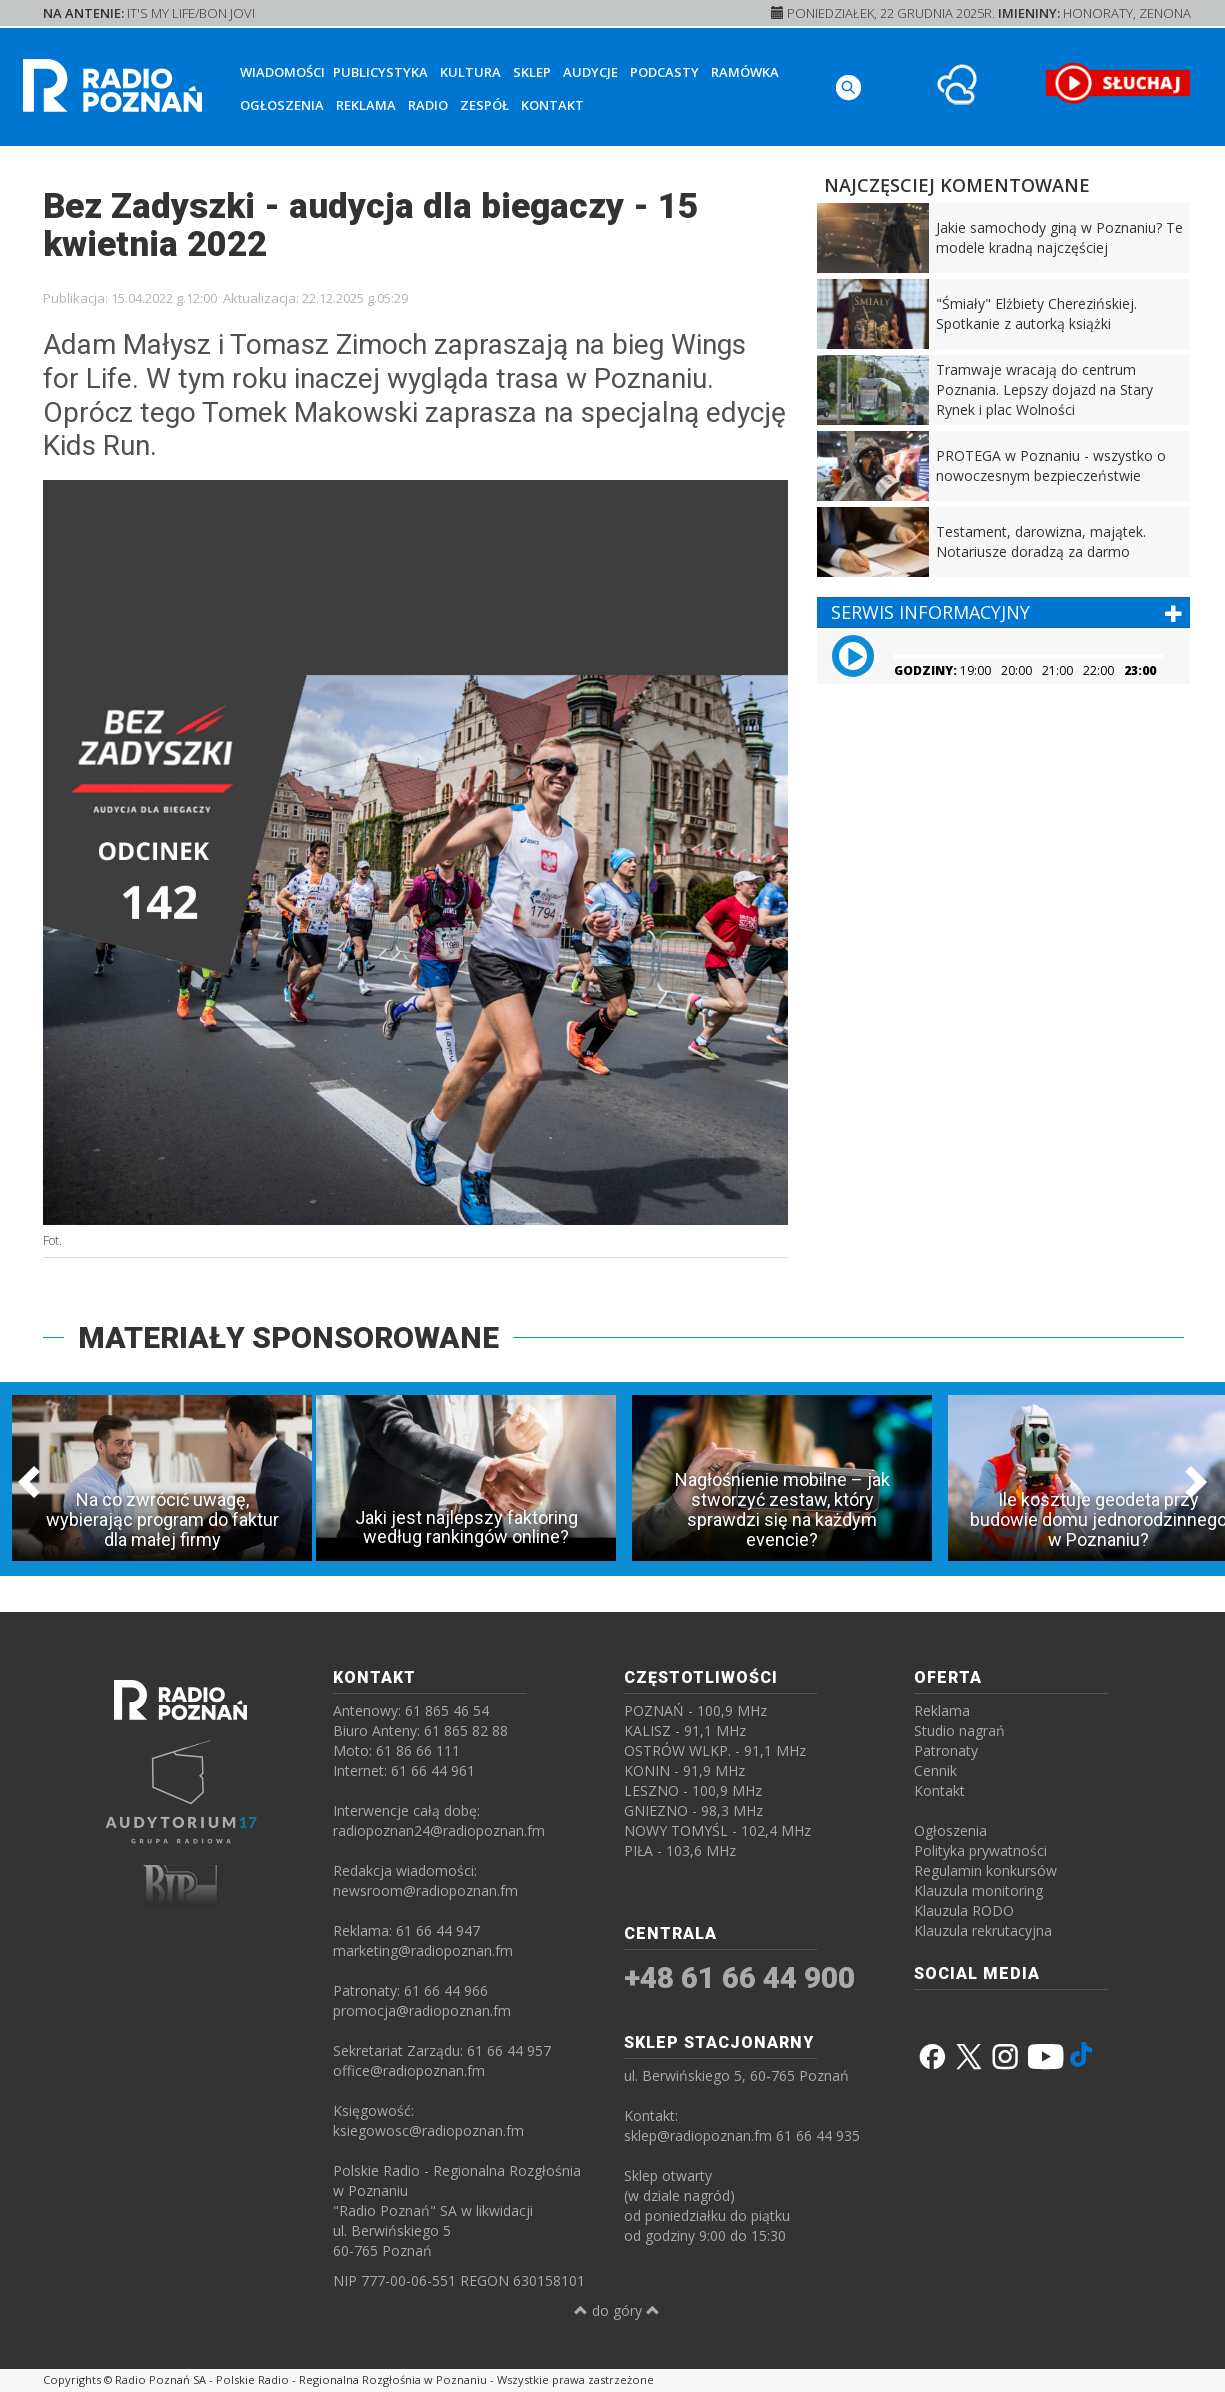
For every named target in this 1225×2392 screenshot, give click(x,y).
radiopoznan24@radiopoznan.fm (439, 1830)
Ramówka (745, 72)
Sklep (532, 72)
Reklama (366, 105)
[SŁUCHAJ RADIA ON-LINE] (1117, 83)
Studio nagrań (959, 1730)
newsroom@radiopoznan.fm (425, 1890)
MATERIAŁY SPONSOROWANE (288, 1337)
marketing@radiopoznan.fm (423, 1950)
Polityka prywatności (980, 1850)
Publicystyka (380, 72)
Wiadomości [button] (282, 72)
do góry (617, 2310)
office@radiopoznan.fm (409, 2070)
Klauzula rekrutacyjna (983, 1930)
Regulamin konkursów (985, 1870)
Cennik (935, 1770)
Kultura (470, 72)
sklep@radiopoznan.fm (698, 2135)
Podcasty (664, 72)
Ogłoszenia (282, 105)
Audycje (590, 72)
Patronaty (946, 1750)
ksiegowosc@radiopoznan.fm (428, 2130)
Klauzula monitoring (978, 1890)
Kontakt (552, 105)
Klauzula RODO (964, 1910)
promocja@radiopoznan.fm (422, 2010)
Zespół (484, 105)
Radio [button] (428, 105)
